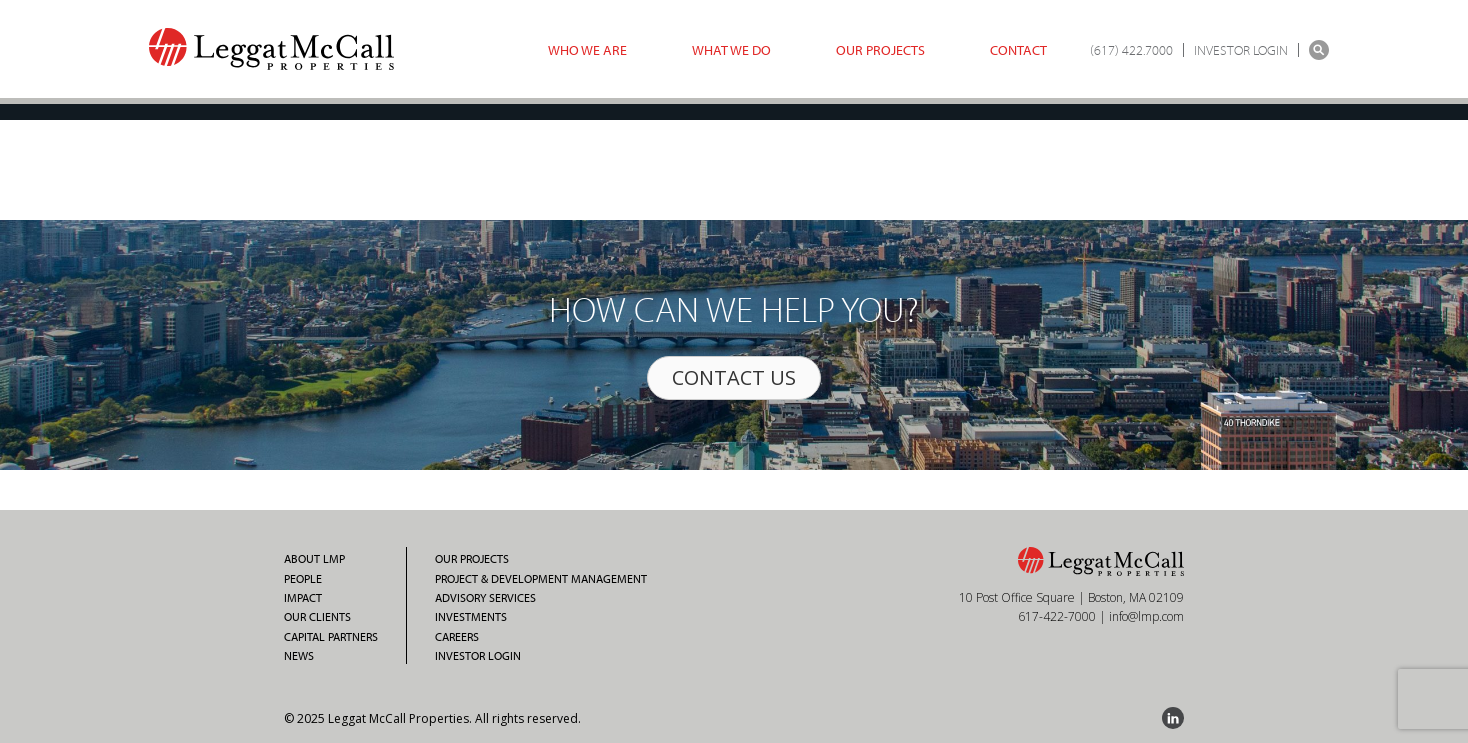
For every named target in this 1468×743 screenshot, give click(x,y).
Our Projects (880, 50)
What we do (731, 50)
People (303, 579)
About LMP (314, 559)
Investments (471, 617)
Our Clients (317, 617)
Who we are (587, 50)
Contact (1018, 50)
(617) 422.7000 (1131, 50)
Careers (457, 637)
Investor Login (478, 656)
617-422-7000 (1057, 616)
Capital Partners (331, 637)
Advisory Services (485, 598)
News (299, 656)
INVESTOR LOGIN (1241, 50)
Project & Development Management (541, 579)
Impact (303, 598)
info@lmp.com (1146, 616)
